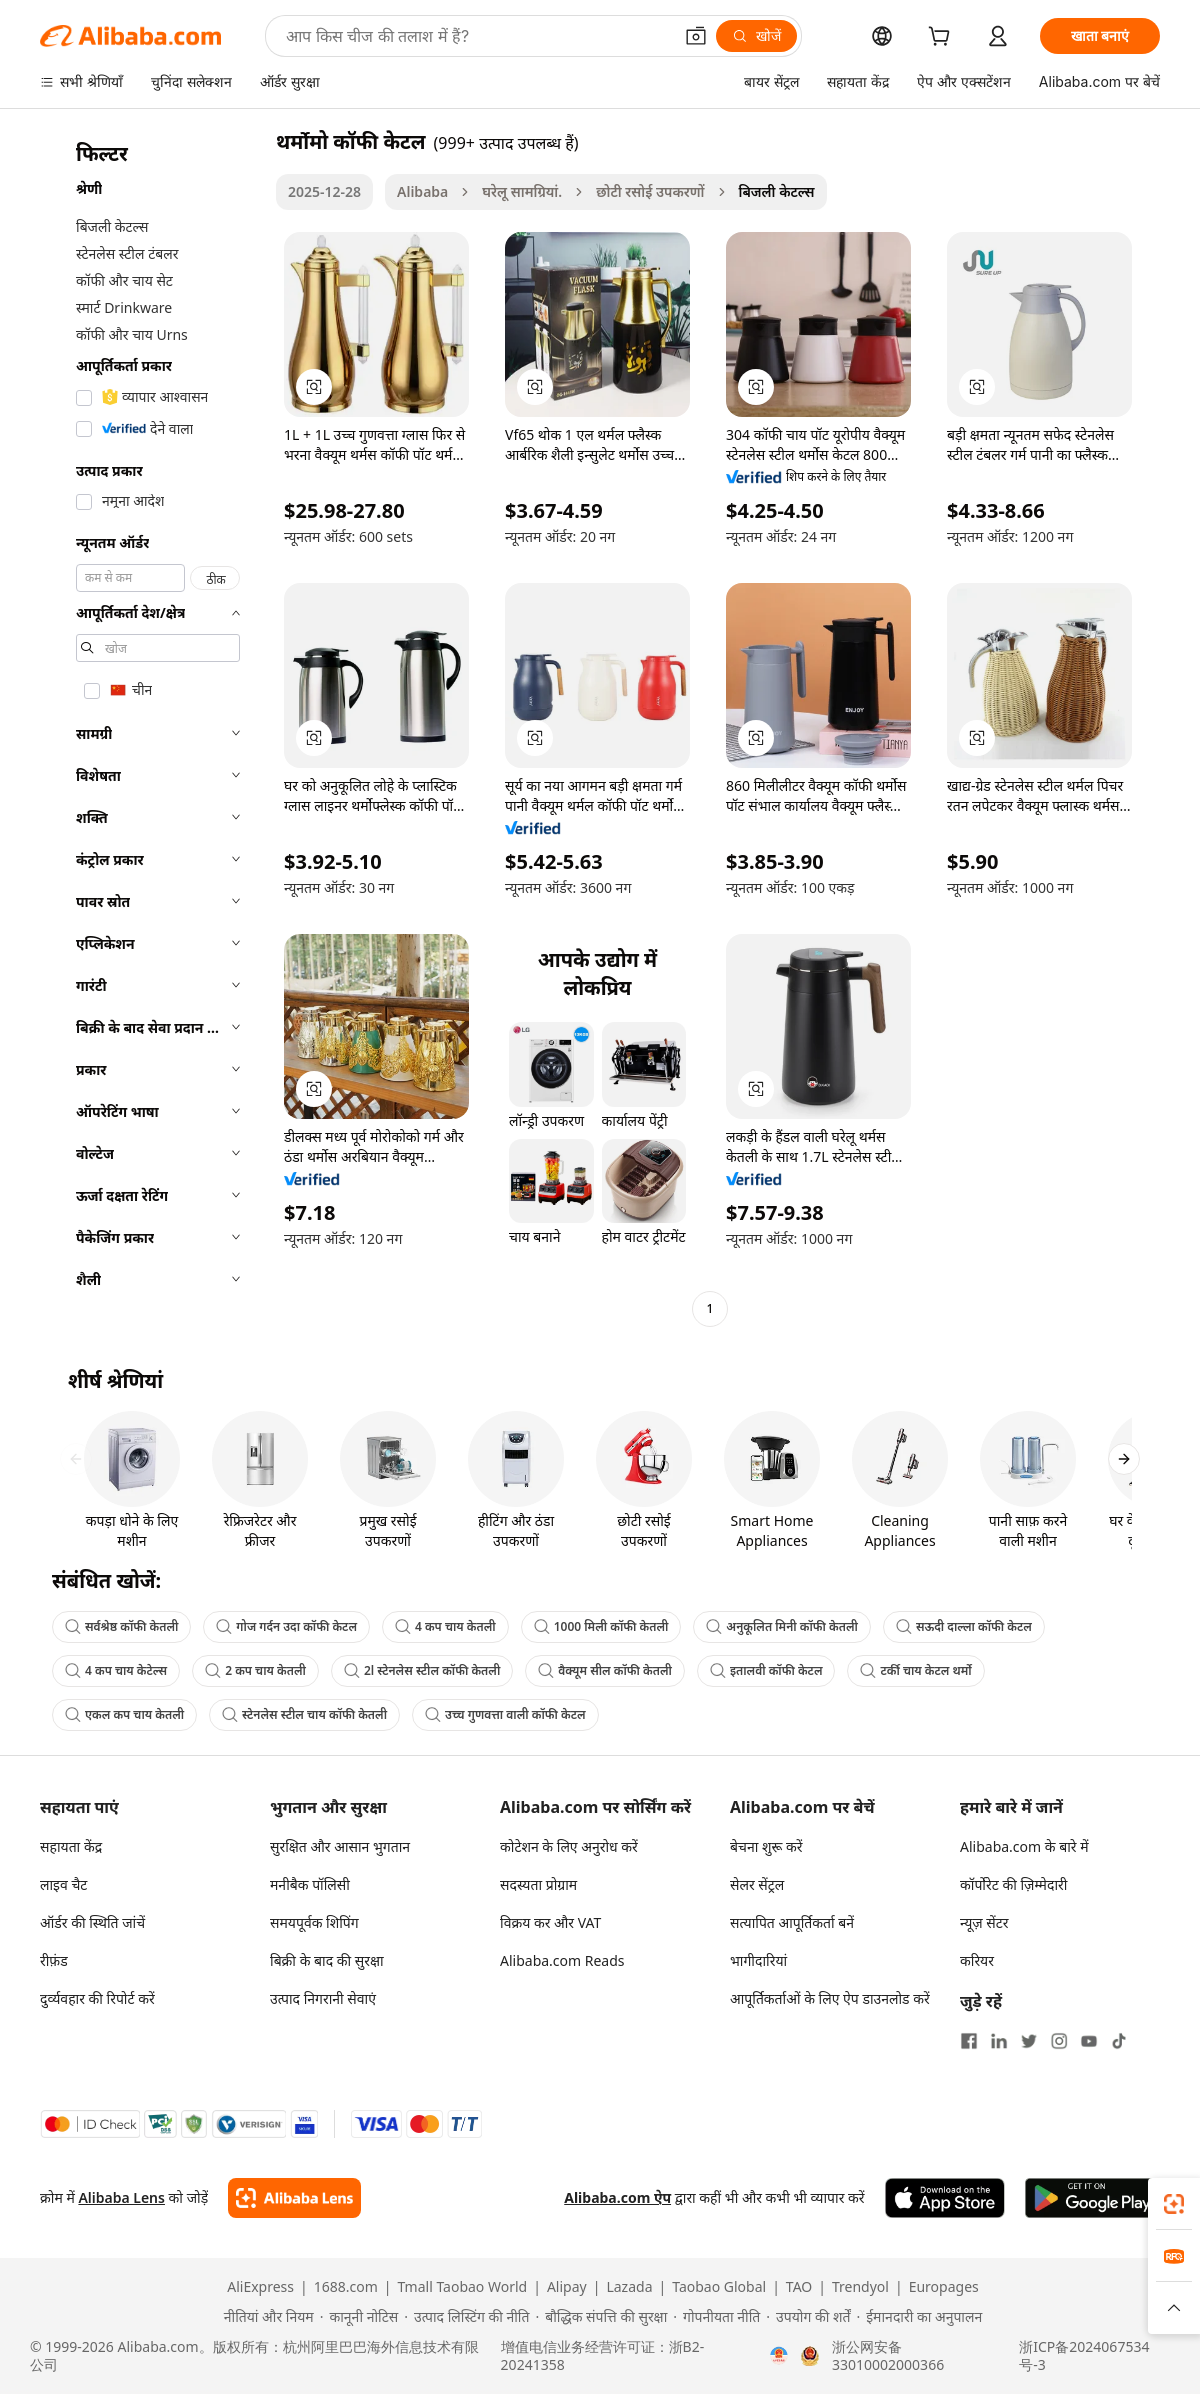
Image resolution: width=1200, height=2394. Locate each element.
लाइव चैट (63, 1884)
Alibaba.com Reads (562, 1960)
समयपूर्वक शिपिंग (314, 1922)
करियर (977, 1960)
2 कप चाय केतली (255, 1670)
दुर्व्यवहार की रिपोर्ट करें (97, 1998)
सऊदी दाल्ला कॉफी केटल (964, 1626)
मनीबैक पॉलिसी (310, 1884)
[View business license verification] (779, 2356)
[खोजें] (756, 36)
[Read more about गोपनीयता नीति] (716, 2317)
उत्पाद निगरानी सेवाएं (323, 1998)
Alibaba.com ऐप (617, 2197)
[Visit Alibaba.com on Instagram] (1059, 2041)
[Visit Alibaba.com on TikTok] (1119, 2041)
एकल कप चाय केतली (124, 1714)
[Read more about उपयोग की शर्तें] (808, 2317)
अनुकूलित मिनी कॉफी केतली (782, 1626)
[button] (696, 36)
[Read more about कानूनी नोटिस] (359, 2317)
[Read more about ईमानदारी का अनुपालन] (919, 2317)
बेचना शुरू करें (766, 1846)
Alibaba (422, 191)
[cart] (943, 38)
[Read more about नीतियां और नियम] (266, 2317)
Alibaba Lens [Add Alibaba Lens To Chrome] (121, 2197)
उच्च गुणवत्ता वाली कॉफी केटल (505, 1714)
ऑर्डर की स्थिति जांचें (92, 1922)
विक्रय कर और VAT (550, 1922)
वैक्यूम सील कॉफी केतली (605, 1670)
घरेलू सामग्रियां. (522, 191)
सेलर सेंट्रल (757, 1884)
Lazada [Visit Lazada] (629, 2287)
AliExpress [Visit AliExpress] (260, 2287)
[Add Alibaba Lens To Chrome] (294, 2198)
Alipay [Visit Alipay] (567, 2287)
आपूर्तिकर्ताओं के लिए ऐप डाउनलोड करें (830, 1998)
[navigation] (152, 727)
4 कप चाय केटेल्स (116, 1670)
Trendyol (860, 2287)
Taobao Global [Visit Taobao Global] (719, 2287)
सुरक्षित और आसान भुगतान (340, 1846)
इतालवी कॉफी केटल (766, 1670)
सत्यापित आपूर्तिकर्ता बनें (792, 1922)
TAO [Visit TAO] (799, 2287)
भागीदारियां (758, 1960)
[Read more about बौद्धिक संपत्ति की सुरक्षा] (601, 2317)
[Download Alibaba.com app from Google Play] (1092, 2198)
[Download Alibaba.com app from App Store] (945, 2198)
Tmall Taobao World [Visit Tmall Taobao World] (463, 2287)
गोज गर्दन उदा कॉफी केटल (286, 1626)
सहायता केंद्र (71, 1846)
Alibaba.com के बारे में (1024, 1846)
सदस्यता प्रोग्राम (538, 1884)
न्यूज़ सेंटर (984, 1922)
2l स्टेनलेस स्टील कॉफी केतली (422, 1670)
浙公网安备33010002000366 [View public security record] (888, 2356)
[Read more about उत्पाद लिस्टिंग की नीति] (466, 2317)
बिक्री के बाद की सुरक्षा (327, 1960)
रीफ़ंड (54, 1960)
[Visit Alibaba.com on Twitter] (1029, 2041)
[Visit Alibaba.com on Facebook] (969, 2041)
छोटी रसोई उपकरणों (650, 191)
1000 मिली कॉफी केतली (601, 1626)
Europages (944, 2287)
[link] (1174, 2204)
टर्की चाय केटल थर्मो (915, 1670)
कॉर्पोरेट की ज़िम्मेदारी (1013, 1884)
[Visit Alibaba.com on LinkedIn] (999, 2041)
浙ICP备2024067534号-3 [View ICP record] (1084, 2356)
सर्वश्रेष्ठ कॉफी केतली (121, 1626)
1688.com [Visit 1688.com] (346, 2287)
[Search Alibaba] (477, 36)
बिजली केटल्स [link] (777, 191)
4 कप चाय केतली (445, 1626)
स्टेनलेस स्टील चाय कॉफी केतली (304, 1714)
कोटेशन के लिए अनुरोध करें (569, 1846)
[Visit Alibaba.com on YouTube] (1089, 2041)
